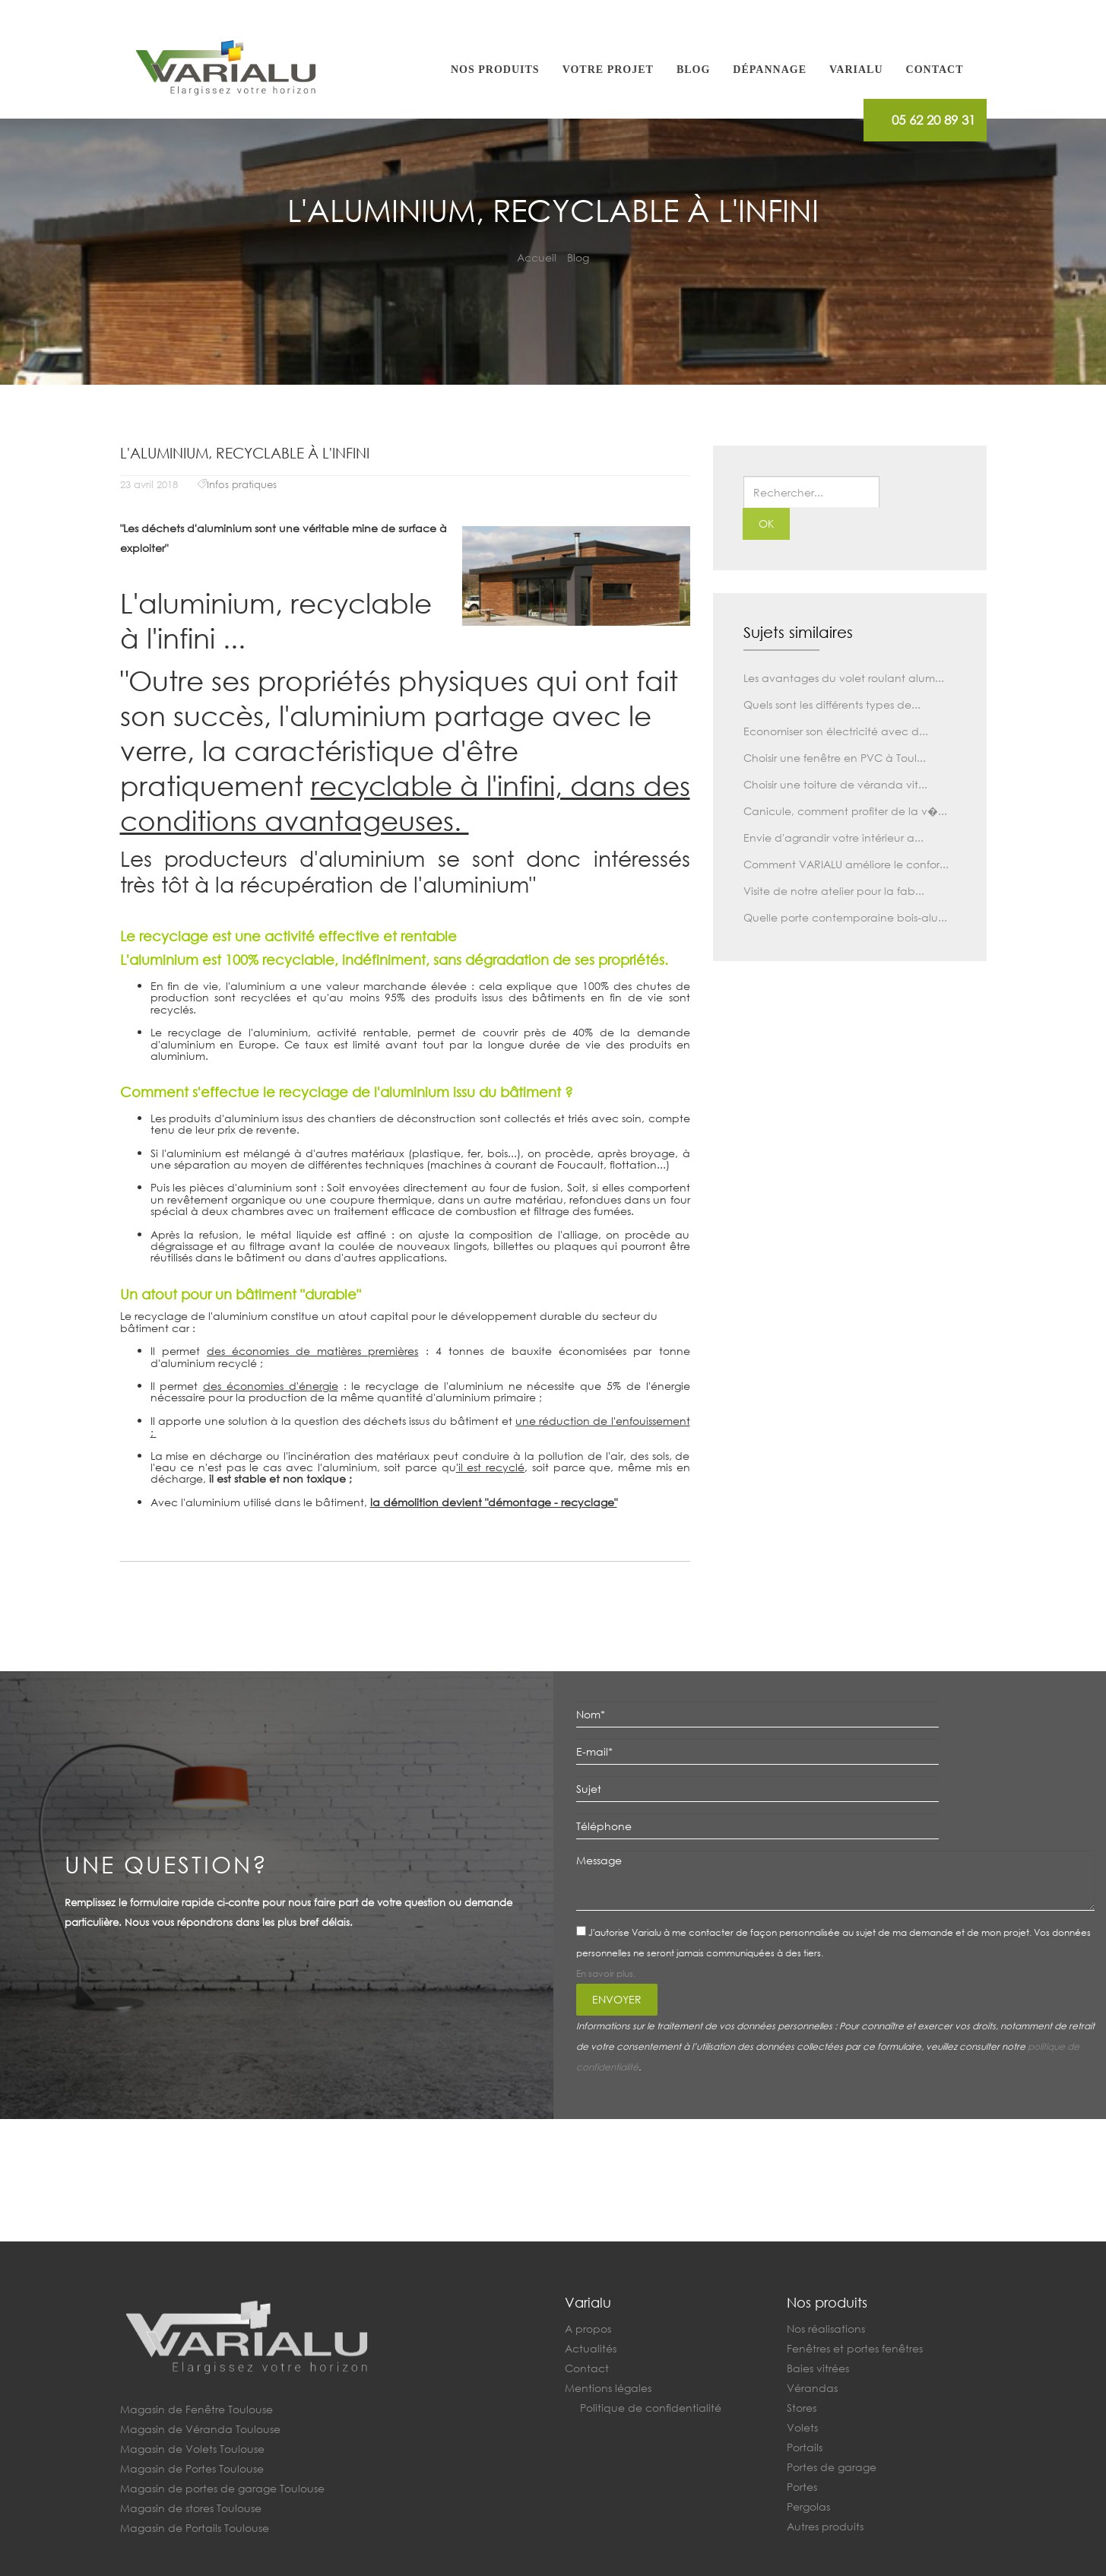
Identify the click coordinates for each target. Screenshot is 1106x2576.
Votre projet (608, 69)
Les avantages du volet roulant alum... (843, 678)
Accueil (536, 257)
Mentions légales (608, 2388)
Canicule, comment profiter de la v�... (845, 811)
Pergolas (808, 2506)
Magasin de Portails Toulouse (194, 2527)
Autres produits (825, 2526)
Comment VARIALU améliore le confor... (846, 864)
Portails (804, 2447)
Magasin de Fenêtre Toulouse (196, 2409)
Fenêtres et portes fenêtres (855, 2348)
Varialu (856, 69)
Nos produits (495, 69)
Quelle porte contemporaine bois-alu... (845, 917)
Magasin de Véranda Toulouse (200, 2429)
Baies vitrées (818, 2368)
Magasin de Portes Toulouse (192, 2468)
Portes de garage (831, 2467)
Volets (802, 2427)
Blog (693, 69)
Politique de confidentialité (650, 2407)
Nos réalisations (826, 2328)
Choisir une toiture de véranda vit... (835, 784)
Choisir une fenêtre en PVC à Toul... (834, 757)
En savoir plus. (605, 1973)
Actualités (590, 2348)
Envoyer (617, 1999)
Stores (801, 2407)
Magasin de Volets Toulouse (192, 2448)
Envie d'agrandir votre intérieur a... (833, 837)
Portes (802, 2486)
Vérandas (812, 2388)
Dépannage (770, 69)
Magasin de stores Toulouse (190, 2508)
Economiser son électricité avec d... (835, 731)
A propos (588, 2328)
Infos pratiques (242, 484)
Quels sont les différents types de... (832, 704)
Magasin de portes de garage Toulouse (222, 2488)
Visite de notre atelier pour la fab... (833, 891)
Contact (935, 69)
